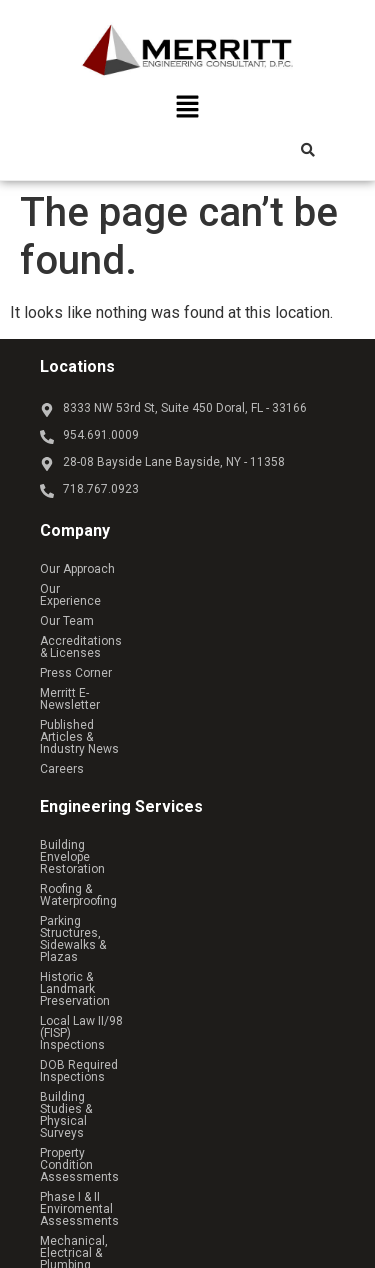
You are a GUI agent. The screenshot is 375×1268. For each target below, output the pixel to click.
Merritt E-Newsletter (94, 669)
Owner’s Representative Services (131, 985)
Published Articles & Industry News (136, 689)
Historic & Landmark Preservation (132, 845)
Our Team (67, 609)
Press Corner (76, 649)
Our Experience (82, 589)
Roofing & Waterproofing (106, 805)
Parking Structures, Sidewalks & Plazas (147, 825)
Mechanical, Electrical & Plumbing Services (159, 965)
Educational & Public (116, 1141)
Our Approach (77, 569)
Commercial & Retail (116, 1081)
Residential (91, 1101)
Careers (62, 709)
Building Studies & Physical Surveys (138, 905)
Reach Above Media (226, 1200)
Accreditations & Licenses (113, 629)
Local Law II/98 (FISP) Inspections (132, 865)
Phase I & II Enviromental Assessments (149, 945)
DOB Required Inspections (113, 885)
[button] (187, 109)
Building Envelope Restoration (123, 785)
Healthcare (90, 1121)
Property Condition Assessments (131, 925)
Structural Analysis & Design (118, 1005)
